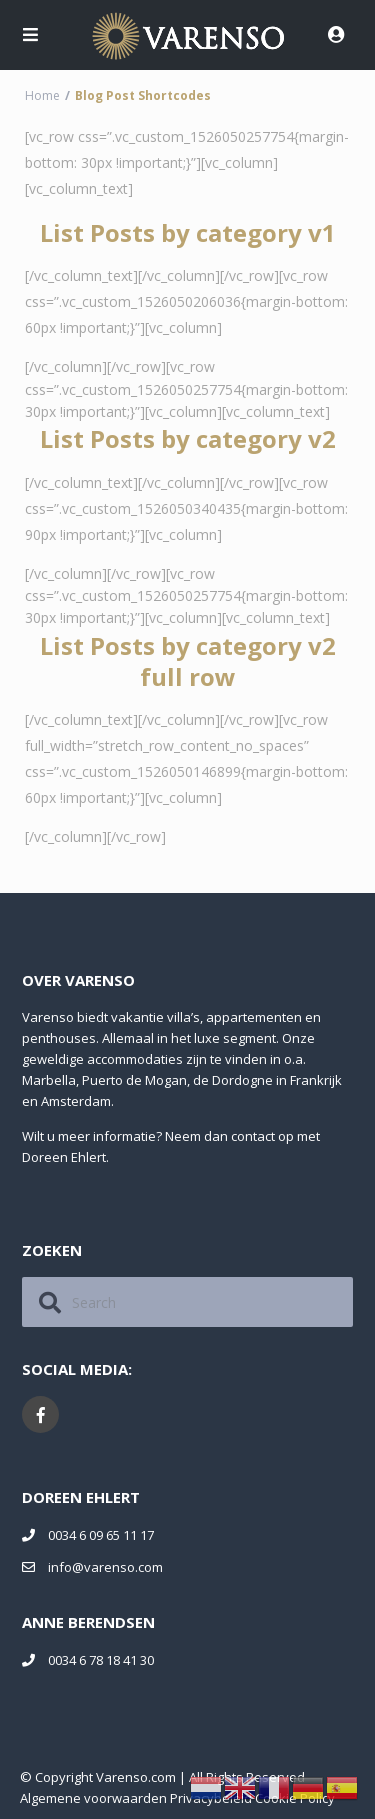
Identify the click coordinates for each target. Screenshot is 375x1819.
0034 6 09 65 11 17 (101, 1535)
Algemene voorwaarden (93, 1798)
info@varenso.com (105, 1567)
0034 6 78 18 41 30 (101, 1660)
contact (253, 1136)
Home (42, 95)
